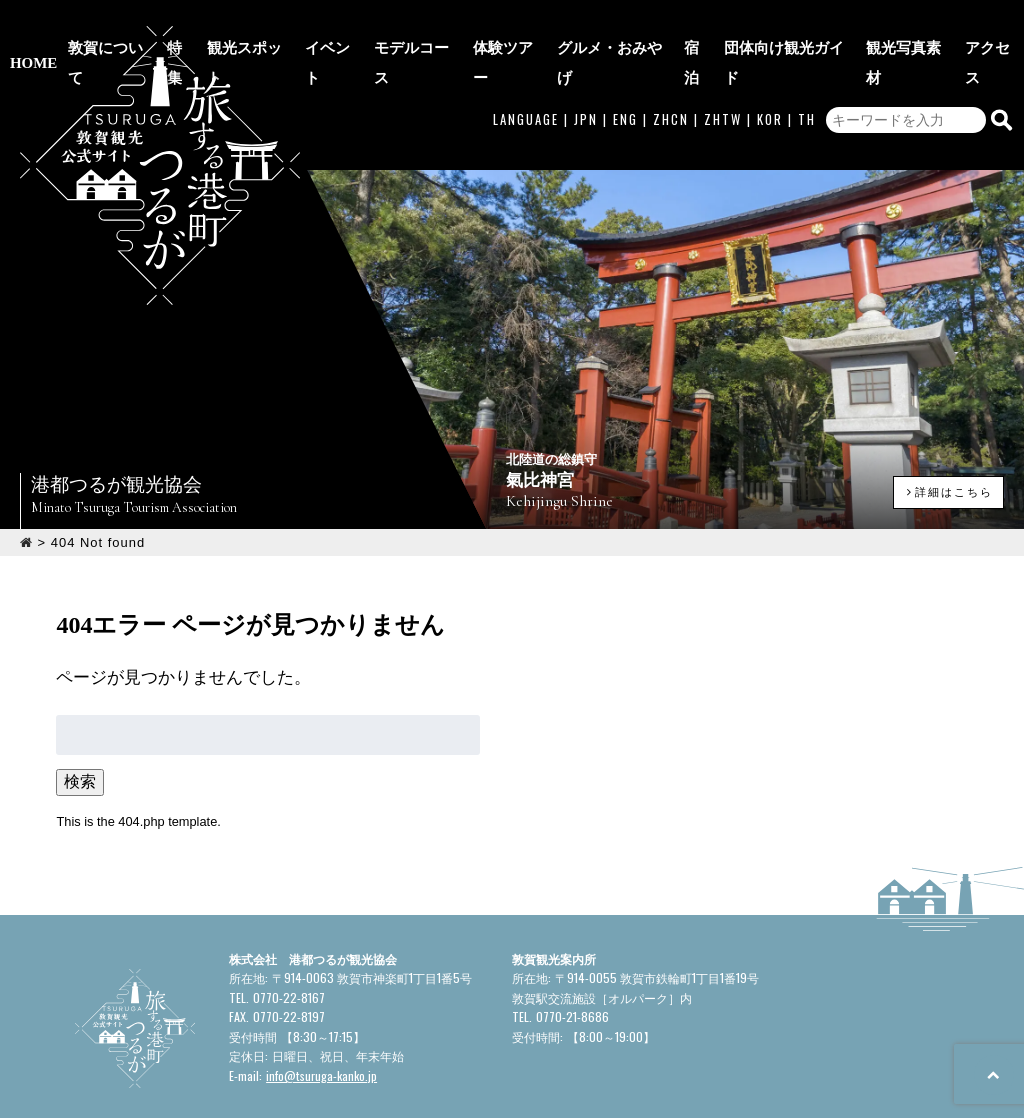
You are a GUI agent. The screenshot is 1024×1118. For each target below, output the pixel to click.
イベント (350, 23)
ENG (625, 63)
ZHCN (671, 63)
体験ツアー (521, 23)
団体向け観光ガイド (795, 23)
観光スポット (268, 23)
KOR (770, 63)
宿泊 (706, 23)
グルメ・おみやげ (624, 23)
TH (807, 63)
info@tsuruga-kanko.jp (321, 994)
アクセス (994, 23)
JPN (586, 63)
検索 (80, 701)
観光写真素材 (912, 23)
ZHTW (723, 63)
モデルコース (432, 23)
